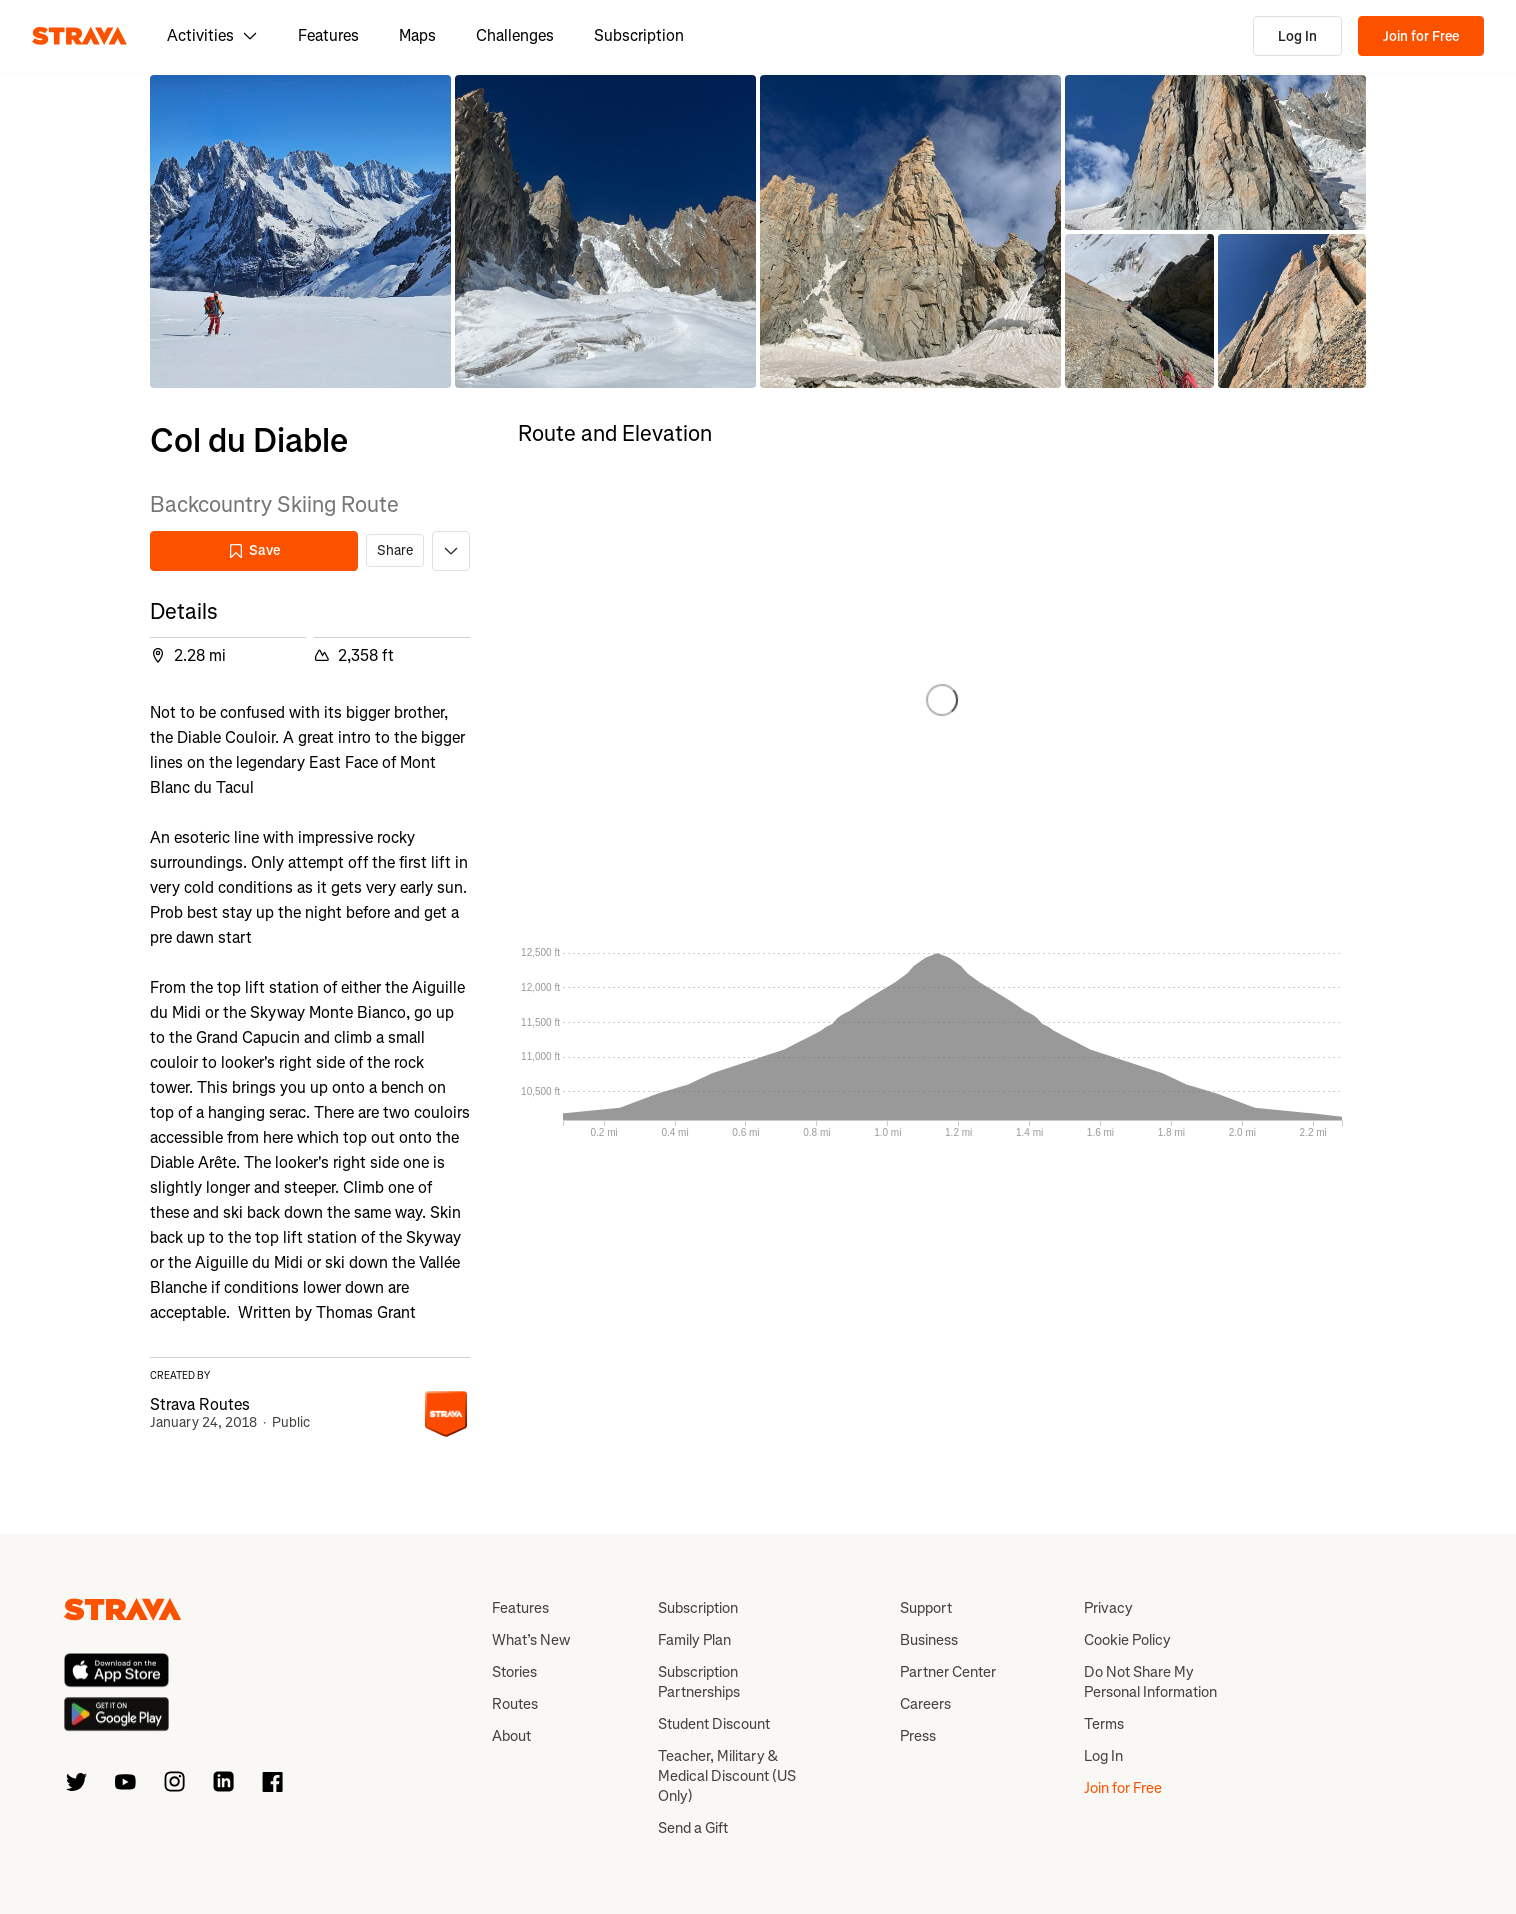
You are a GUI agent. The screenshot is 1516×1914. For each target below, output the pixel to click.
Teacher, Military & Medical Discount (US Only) (727, 1776)
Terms (1104, 1724)
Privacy (1108, 1608)
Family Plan (694, 1640)
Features (328, 35)
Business (929, 1640)
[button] (300, 231)
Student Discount (714, 1724)
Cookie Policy (1127, 1640)
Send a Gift (693, 1828)
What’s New (531, 1640)
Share (395, 550)
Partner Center (948, 1672)
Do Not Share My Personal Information (1150, 1682)
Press (918, 1736)
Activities (212, 35)
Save (254, 550)
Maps (417, 35)
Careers (925, 1704)
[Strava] (79, 36)
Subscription (639, 35)
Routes (515, 1704)
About (511, 1736)
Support (926, 1608)
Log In (1297, 36)
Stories (514, 1672)
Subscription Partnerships (699, 1682)
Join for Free (1421, 36)
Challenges (515, 35)
